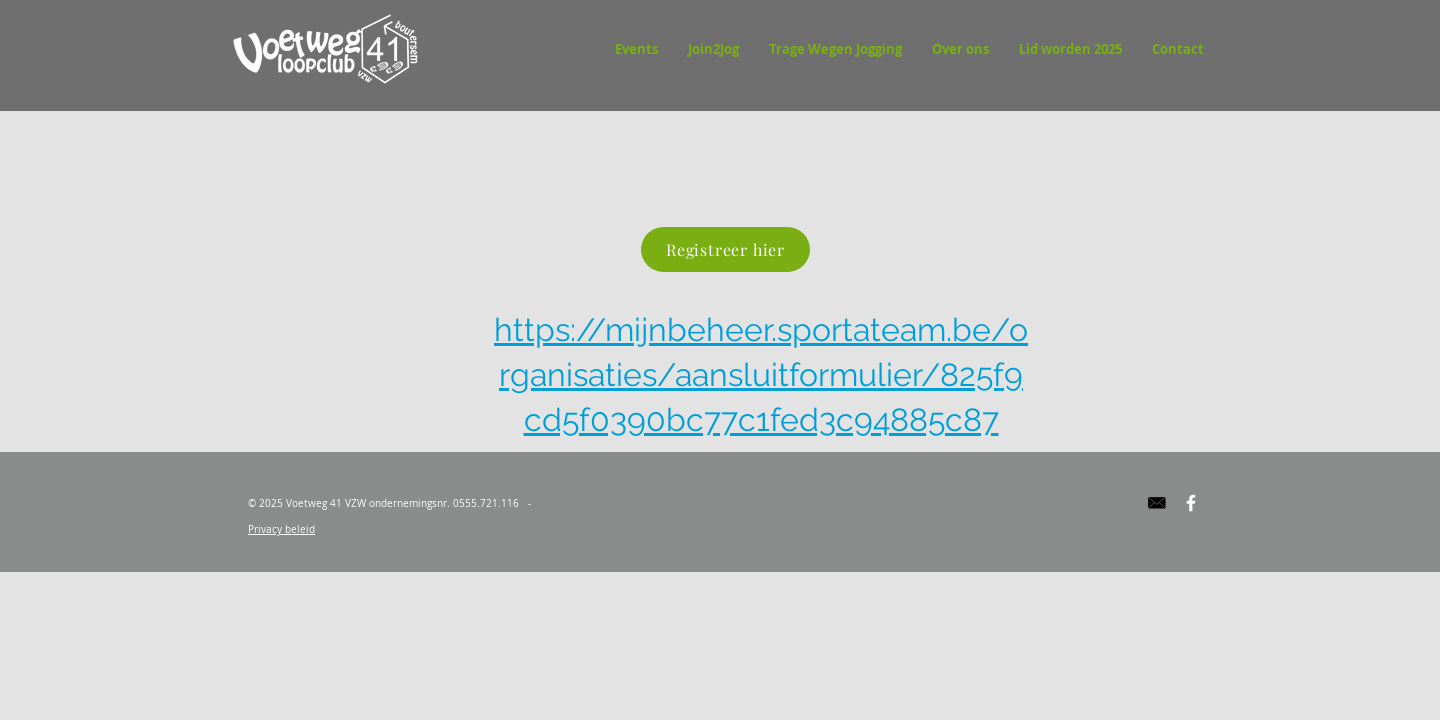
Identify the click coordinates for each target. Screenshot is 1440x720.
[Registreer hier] (725, 249)
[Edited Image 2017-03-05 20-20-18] (1157, 503)
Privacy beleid (281, 529)
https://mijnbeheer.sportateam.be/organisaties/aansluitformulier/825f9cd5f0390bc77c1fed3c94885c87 (761, 374)
